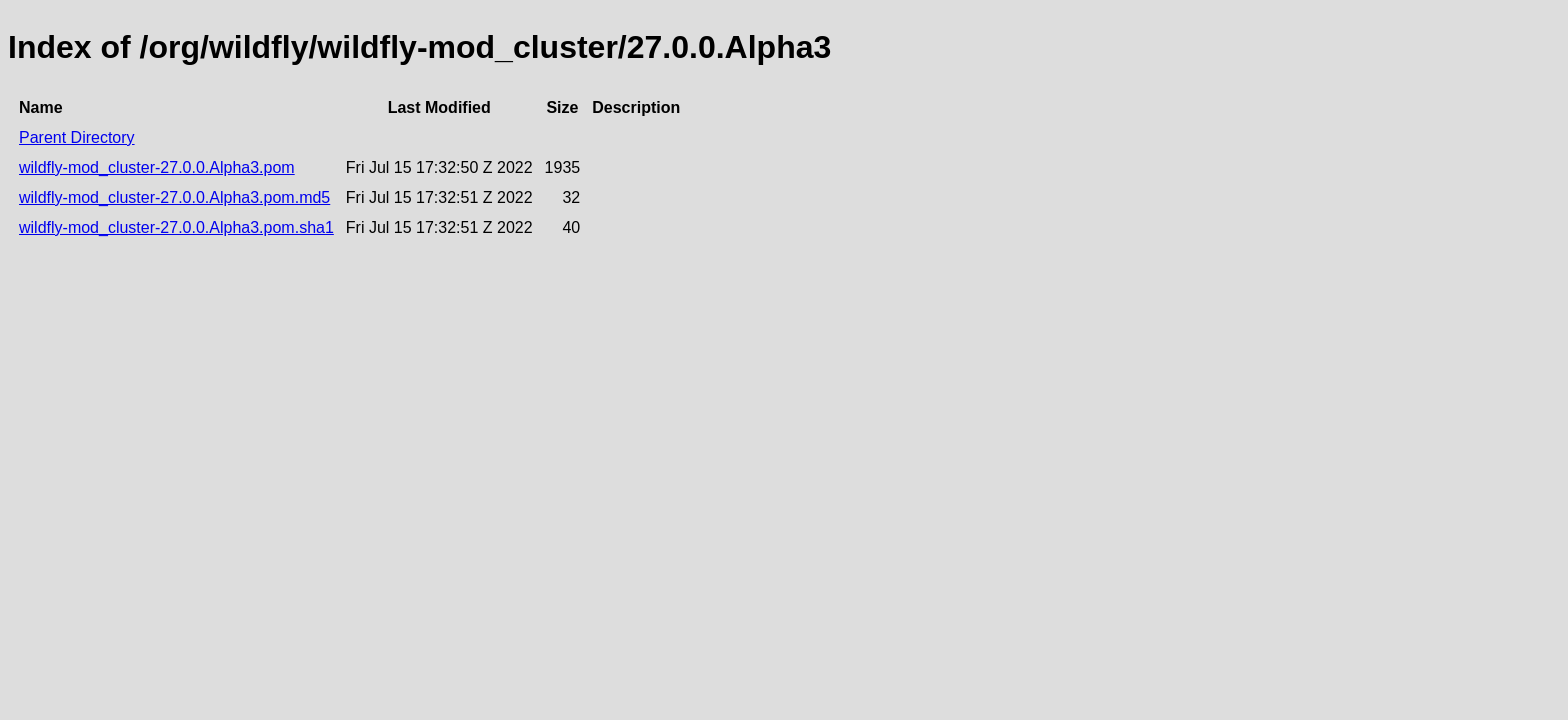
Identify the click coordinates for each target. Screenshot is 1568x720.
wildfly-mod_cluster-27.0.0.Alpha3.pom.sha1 (176, 227)
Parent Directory (77, 137)
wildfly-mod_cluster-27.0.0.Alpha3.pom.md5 (174, 197)
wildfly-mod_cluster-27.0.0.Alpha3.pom (157, 167)
